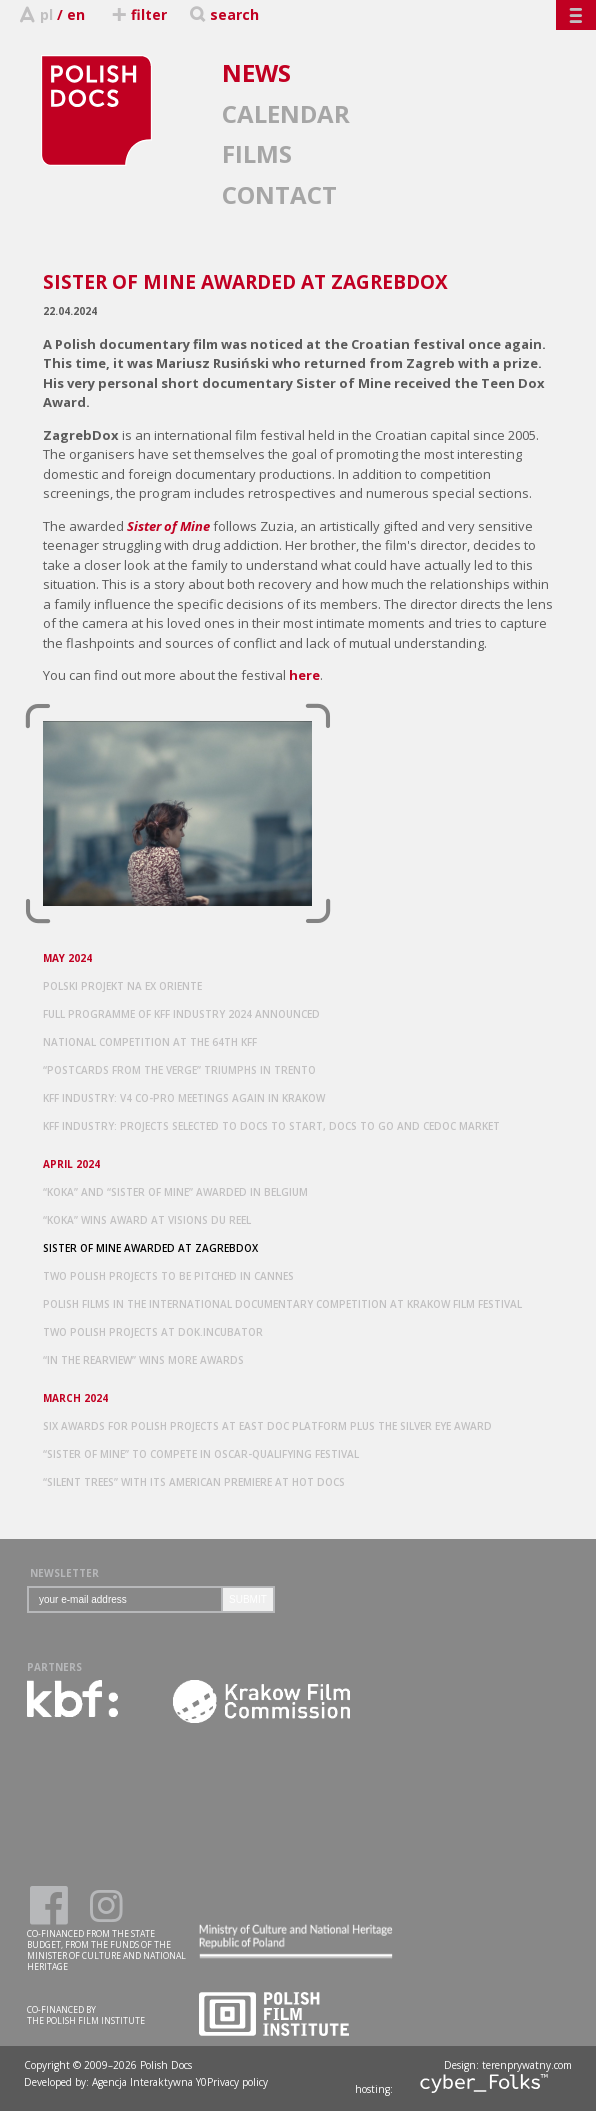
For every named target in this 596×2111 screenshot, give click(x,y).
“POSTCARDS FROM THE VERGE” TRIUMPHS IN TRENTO (179, 1070)
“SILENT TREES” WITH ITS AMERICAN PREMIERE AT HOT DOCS (194, 1482)
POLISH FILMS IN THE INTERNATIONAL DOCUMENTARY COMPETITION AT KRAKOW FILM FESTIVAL (282, 1304)
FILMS (257, 153)
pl (46, 14)
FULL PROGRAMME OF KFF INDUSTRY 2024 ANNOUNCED (181, 1014)
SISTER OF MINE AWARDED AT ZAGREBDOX (150, 1248)
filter (138, 14)
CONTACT (279, 194)
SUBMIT (248, 1599)
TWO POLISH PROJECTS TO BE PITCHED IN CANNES (168, 1276)
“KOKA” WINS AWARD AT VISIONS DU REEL (147, 1220)
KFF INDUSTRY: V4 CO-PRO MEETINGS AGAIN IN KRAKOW (184, 1098)
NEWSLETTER (64, 1573)
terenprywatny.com (527, 2065)
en (76, 14)
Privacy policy (237, 2082)
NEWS (256, 72)
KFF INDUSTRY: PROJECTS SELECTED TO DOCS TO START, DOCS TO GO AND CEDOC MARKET (271, 1126)
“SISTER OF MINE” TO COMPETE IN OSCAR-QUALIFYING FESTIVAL (201, 1454)
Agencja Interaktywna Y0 (149, 2082)
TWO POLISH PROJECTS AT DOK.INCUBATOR (153, 1332)
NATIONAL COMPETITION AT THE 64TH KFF (150, 1042)
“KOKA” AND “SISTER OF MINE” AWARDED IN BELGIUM (175, 1192)
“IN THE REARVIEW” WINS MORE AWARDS (143, 1360)
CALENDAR (286, 113)
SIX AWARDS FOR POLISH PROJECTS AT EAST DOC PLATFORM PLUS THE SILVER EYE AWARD (267, 1426)
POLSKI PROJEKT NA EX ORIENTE (122, 986)
